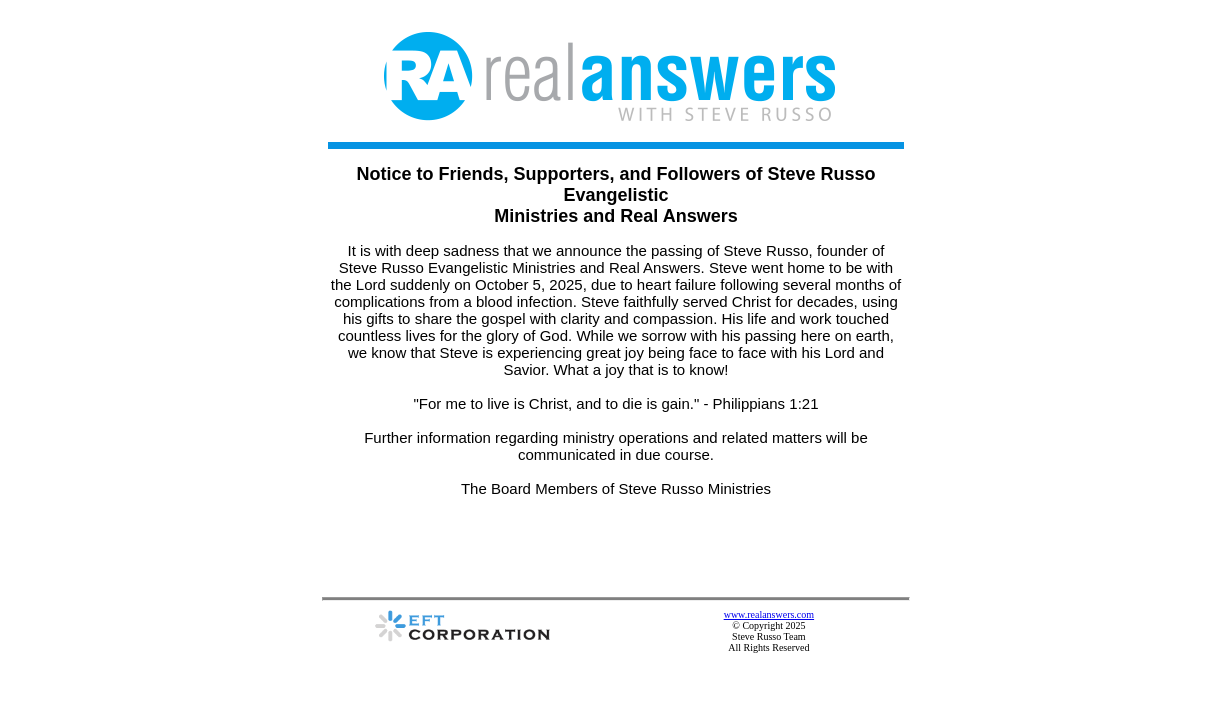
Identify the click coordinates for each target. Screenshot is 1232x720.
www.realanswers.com (853, 542)
